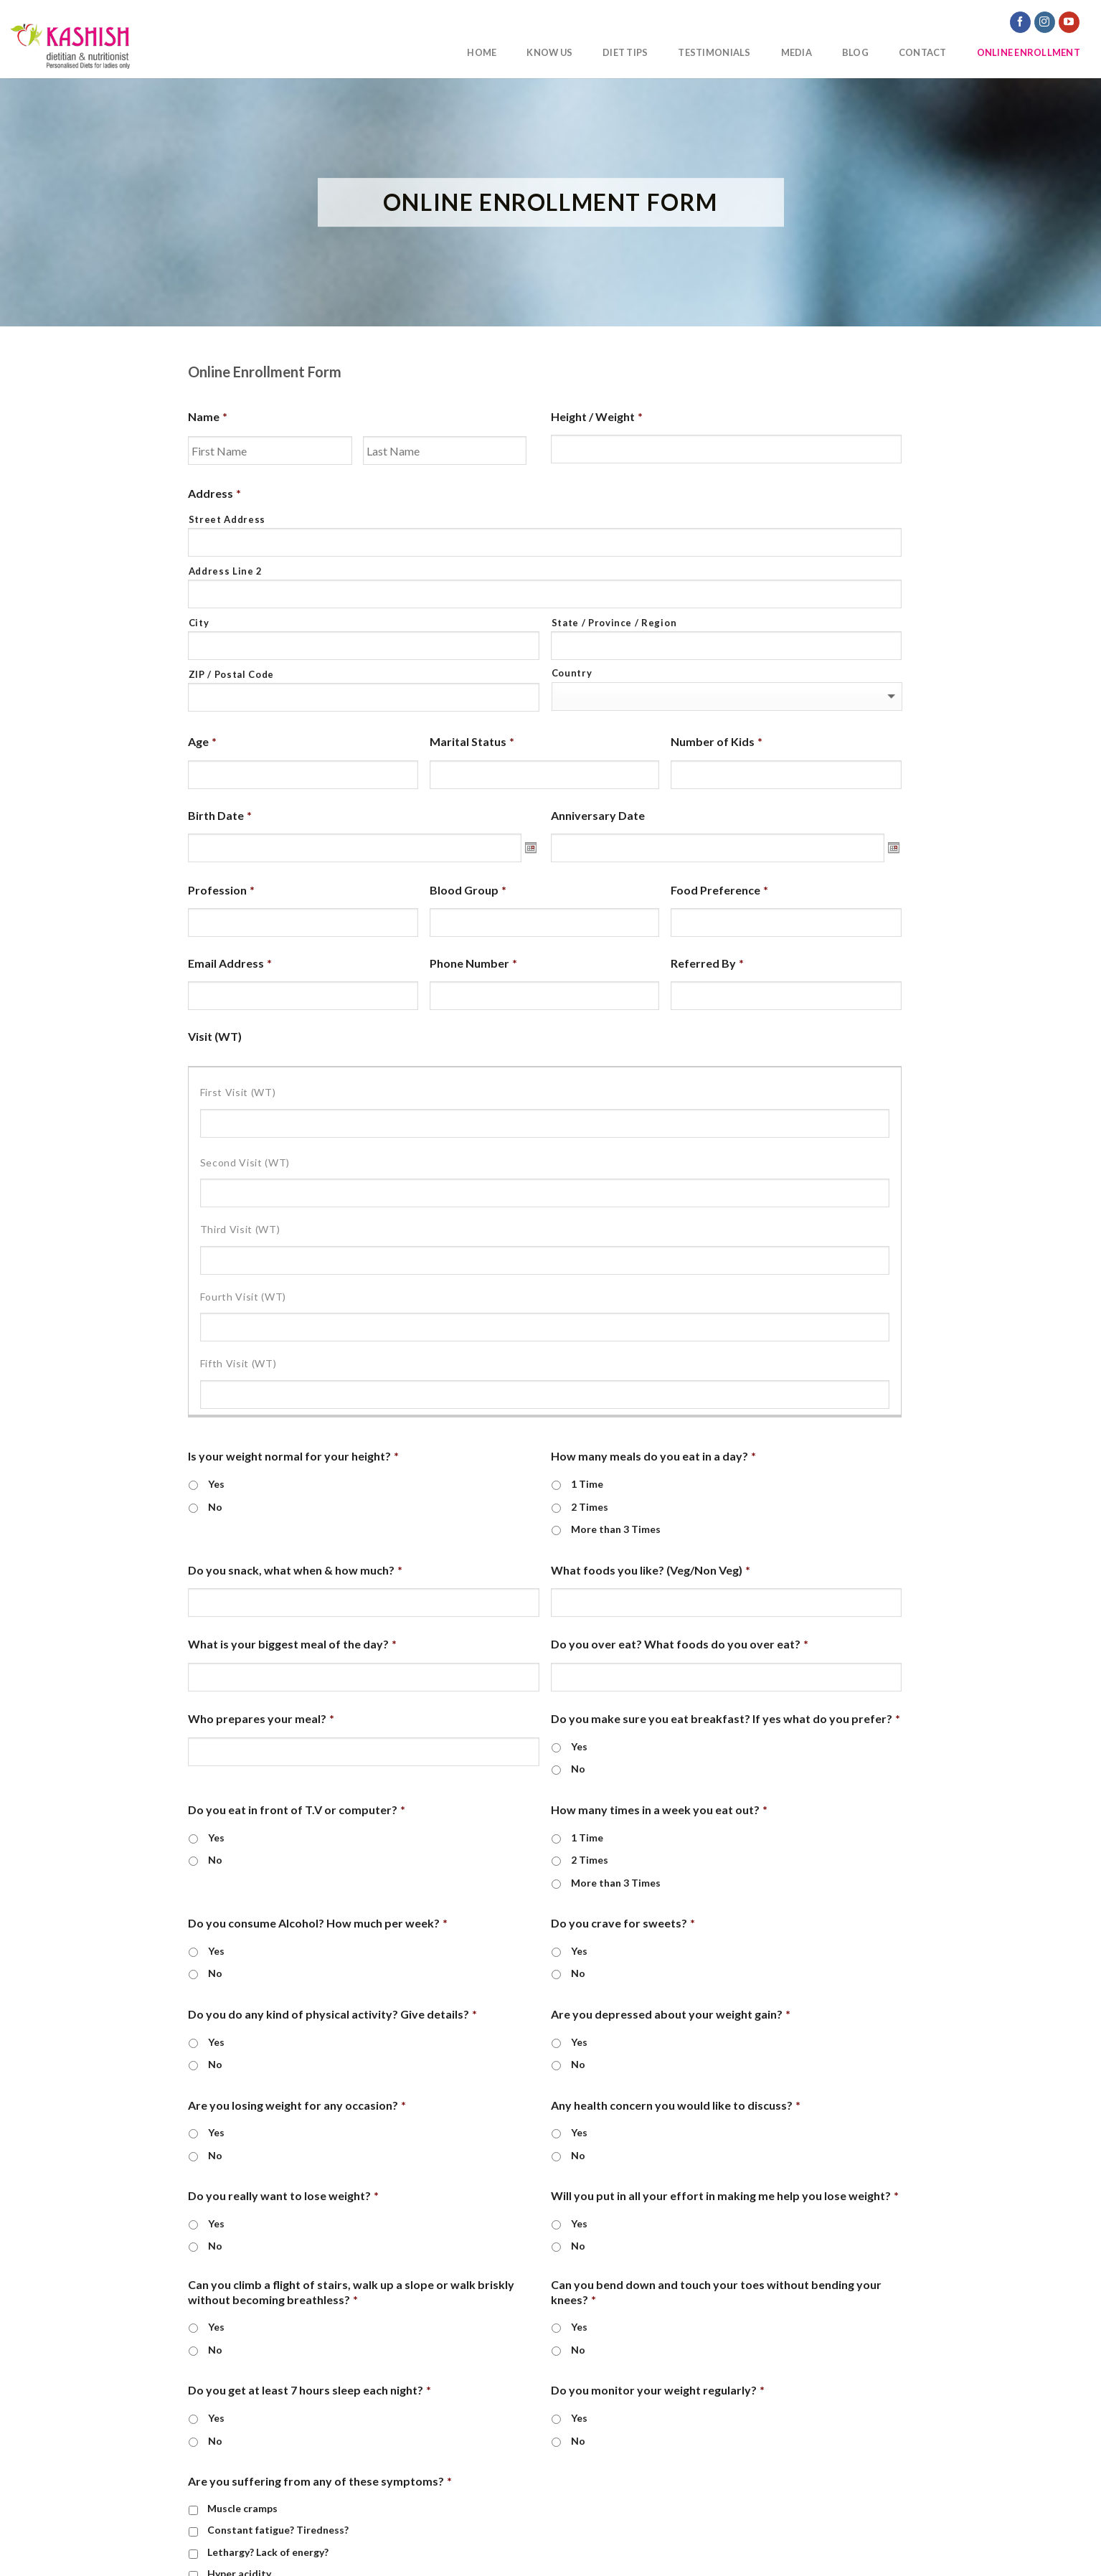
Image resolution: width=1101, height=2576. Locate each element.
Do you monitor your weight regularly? (658, 2390)
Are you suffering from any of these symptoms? (320, 2481)
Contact (923, 52)
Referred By (707, 963)
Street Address (227, 519)
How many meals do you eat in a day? (653, 1456)
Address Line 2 (226, 571)
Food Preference (719, 890)
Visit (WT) (215, 1036)
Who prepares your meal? (261, 1718)
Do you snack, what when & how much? (295, 1570)
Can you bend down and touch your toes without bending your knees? (716, 2292)
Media (796, 52)
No (215, 1507)
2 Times (589, 1507)
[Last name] (445, 450)
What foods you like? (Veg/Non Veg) (650, 1570)
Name (207, 416)
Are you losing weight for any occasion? (297, 2105)
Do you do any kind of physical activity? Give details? (332, 2014)
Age (202, 741)
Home (481, 52)
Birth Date (220, 815)
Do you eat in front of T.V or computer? (296, 1809)
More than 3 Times (616, 1529)
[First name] (270, 450)
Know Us (549, 52)
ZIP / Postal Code (231, 674)
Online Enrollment (1028, 52)
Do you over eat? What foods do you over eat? (679, 1644)
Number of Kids (716, 741)
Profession (221, 890)
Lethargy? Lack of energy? (268, 2552)
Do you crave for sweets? (623, 1923)
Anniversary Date (598, 815)
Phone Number (473, 963)
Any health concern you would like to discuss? (675, 2105)
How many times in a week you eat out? (659, 1809)
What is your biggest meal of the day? (292, 1644)
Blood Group (468, 890)
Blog (855, 52)
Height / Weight (597, 416)
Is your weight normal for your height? (293, 1456)
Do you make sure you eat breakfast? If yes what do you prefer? (725, 1718)
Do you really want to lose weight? (283, 2195)
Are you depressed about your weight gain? (670, 2014)
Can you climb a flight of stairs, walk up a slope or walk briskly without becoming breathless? (351, 2292)
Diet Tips (625, 52)
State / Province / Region (614, 622)
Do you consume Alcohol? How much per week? (318, 1923)
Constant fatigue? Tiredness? (278, 2530)
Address (214, 493)
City (199, 622)
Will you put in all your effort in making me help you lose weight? (725, 2195)
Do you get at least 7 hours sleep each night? (309, 2390)
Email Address (230, 963)
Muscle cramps (242, 2508)
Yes (216, 1484)
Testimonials (714, 52)
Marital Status (472, 741)
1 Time (587, 1484)
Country (572, 673)
